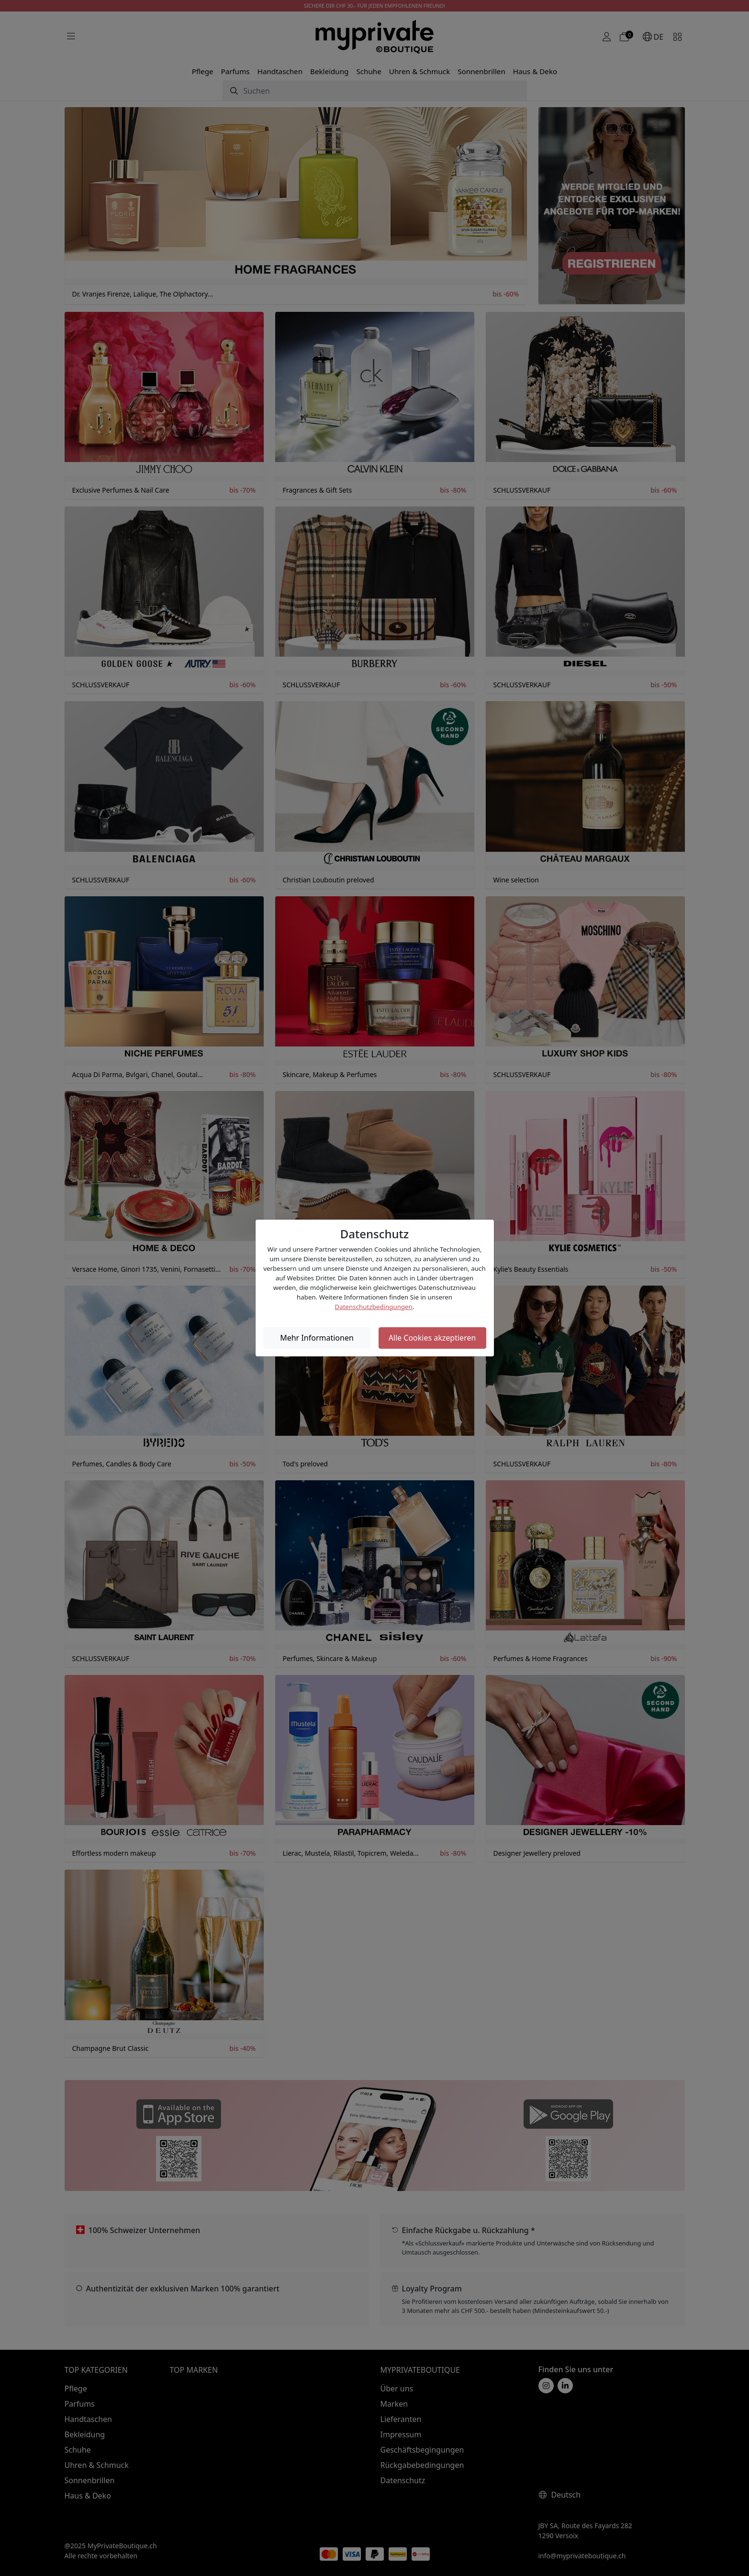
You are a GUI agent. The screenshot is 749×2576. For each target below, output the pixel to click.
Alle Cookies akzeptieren (432, 1337)
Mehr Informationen (317, 1337)
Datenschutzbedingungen (374, 1306)
